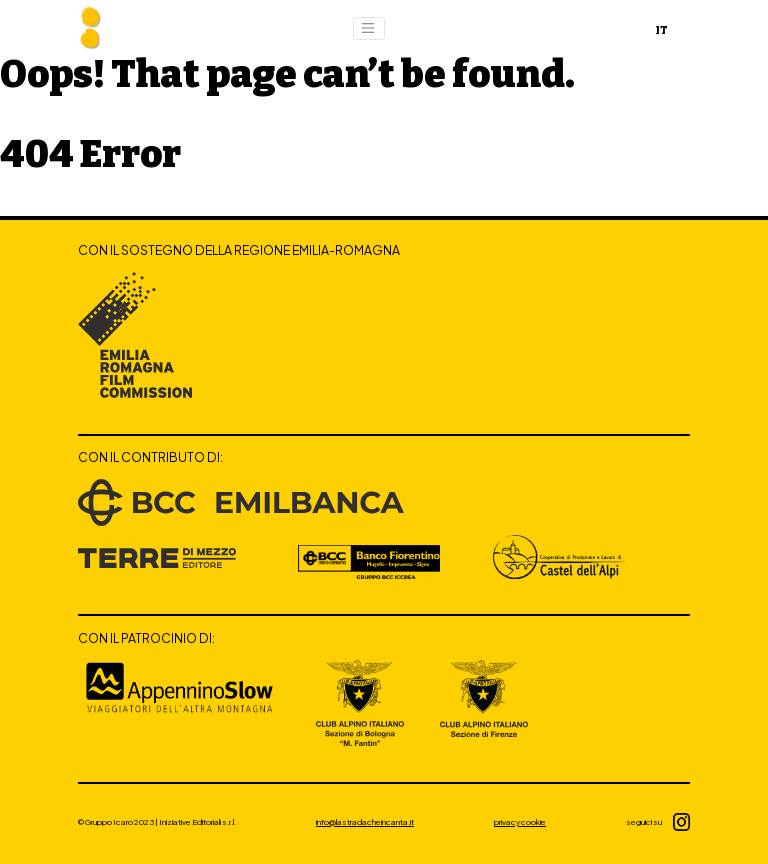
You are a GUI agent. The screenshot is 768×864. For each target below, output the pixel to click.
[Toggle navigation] (369, 28)
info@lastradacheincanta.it (365, 822)
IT (661, 30)
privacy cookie (520, 822)
